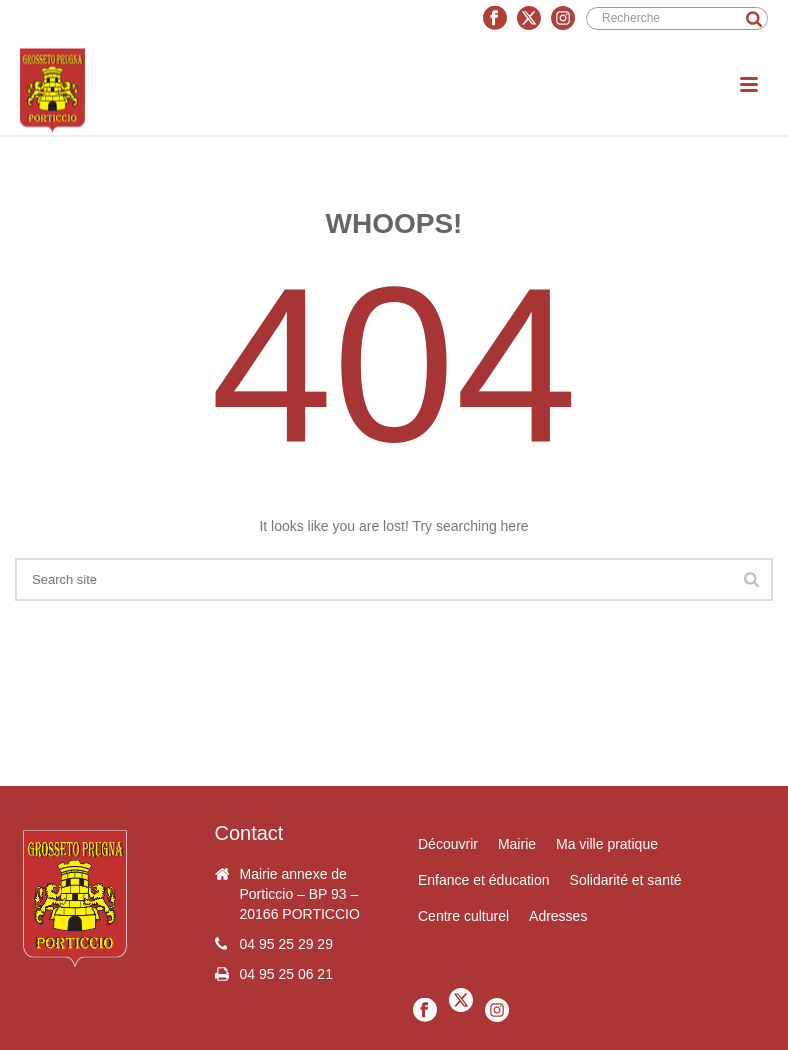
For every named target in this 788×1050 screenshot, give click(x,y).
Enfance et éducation (484, 880)
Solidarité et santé (626, 880)
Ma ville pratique (607, 844)
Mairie (517, 844)
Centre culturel (463, 916)
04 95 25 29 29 (286, 944)
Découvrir (448, 844)
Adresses (558, 916)
